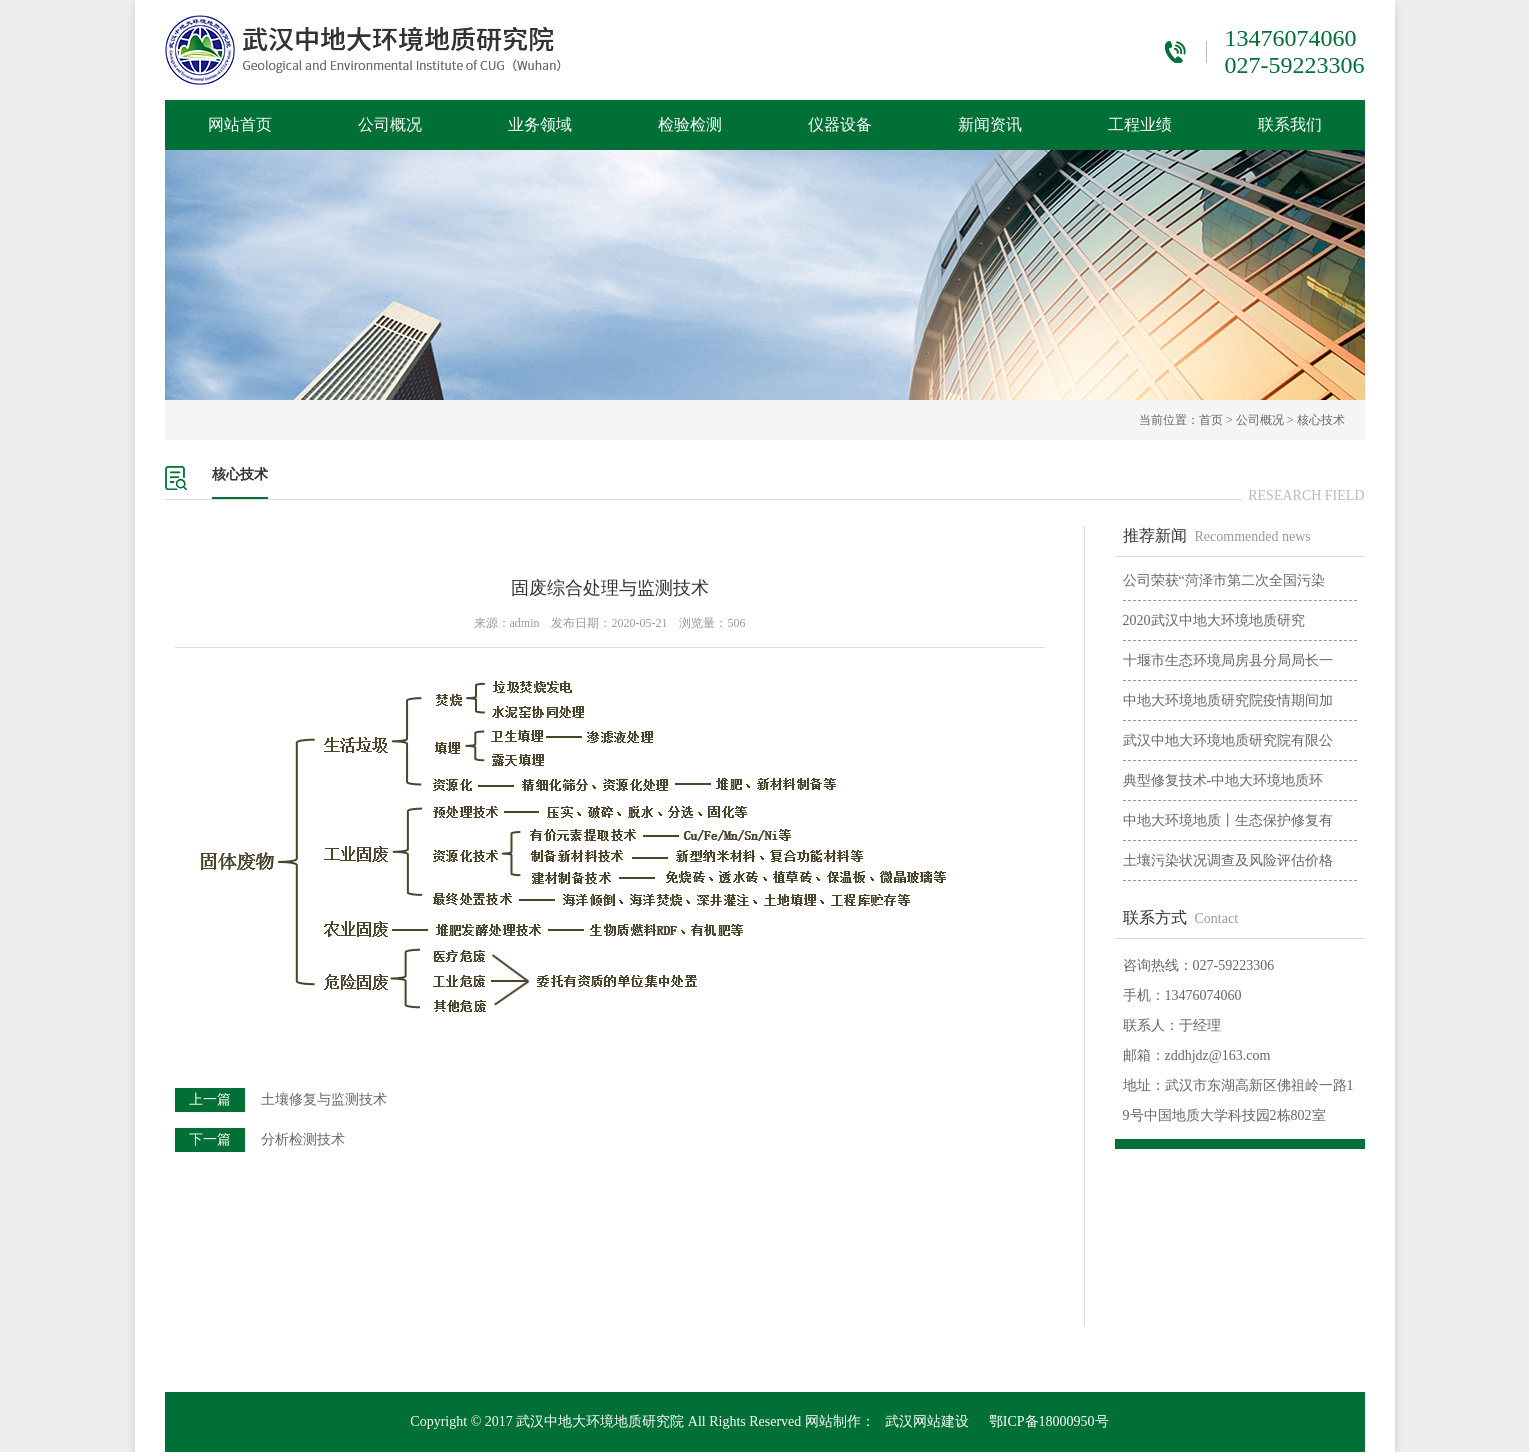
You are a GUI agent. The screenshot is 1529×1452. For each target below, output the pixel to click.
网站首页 (240, 124)
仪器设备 (840, 124)
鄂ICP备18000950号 (1049, 1421)
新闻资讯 (990, 124)
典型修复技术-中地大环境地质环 (1223, 780)
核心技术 (1321, 420)
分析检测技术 (303, 1139)
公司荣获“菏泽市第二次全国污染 (1224, 580)
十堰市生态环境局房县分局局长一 (1228, 660)
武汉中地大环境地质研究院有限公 (1228, 740)
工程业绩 (1140, 124)
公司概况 (390, 124)
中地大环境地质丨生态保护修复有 (1228, 820)
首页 (1211, 420)
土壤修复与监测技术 (324, 1099)
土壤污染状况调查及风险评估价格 (1228, 860)
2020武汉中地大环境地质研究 (1214, 620)
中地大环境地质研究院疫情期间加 (1228, 700)
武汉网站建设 (927, 1421)
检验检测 (690, 124)
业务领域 (540, 124)
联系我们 (1290, 124)
